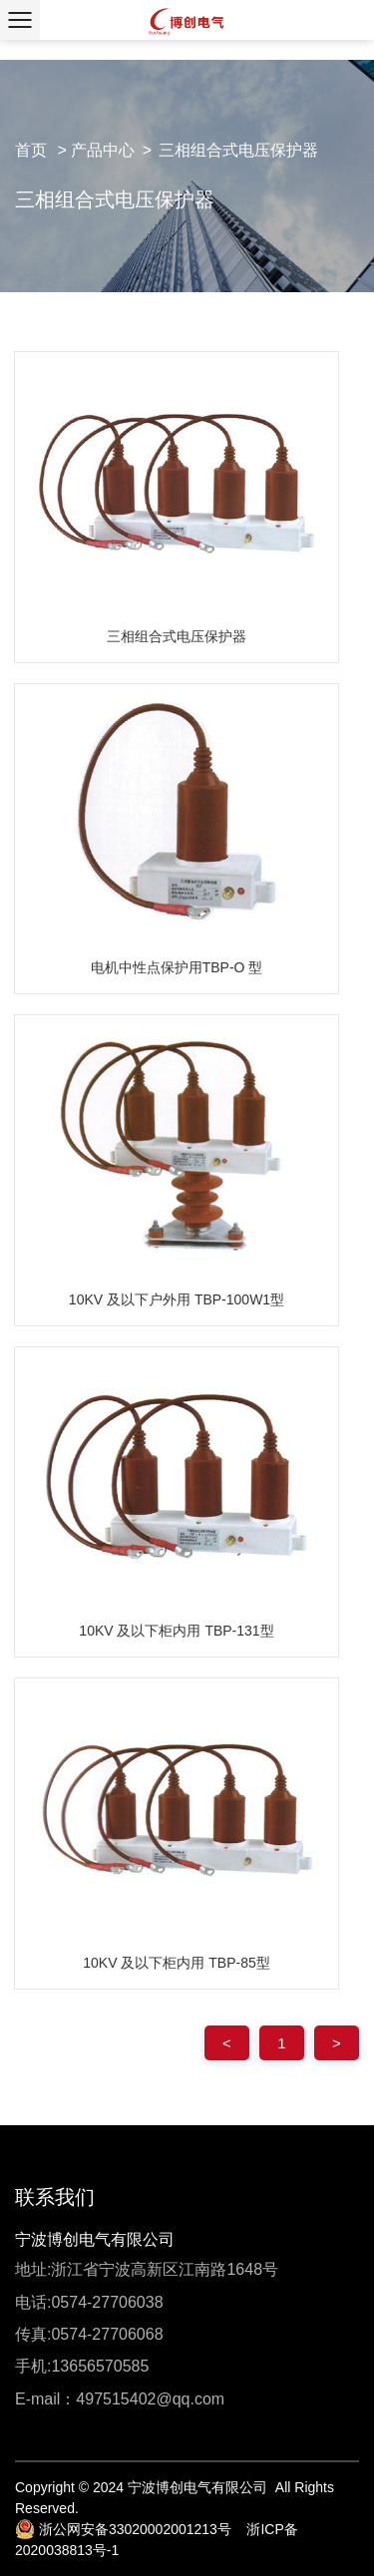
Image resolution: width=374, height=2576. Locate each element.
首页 (31, 150)
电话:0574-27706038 (89, 2302)
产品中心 (103, 150)
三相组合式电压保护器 (238, 150)
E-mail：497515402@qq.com (119, 2399)
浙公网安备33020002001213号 (123, 2529)
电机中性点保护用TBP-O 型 (177, 967)
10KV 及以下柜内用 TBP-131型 (176, 1631)
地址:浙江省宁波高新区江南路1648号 (146, 2269)
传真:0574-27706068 (89, 2334)
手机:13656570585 (82, 2366)
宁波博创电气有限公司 (95, 2239)
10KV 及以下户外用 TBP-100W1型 (176, 1299)
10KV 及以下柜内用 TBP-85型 (176, 1963)
